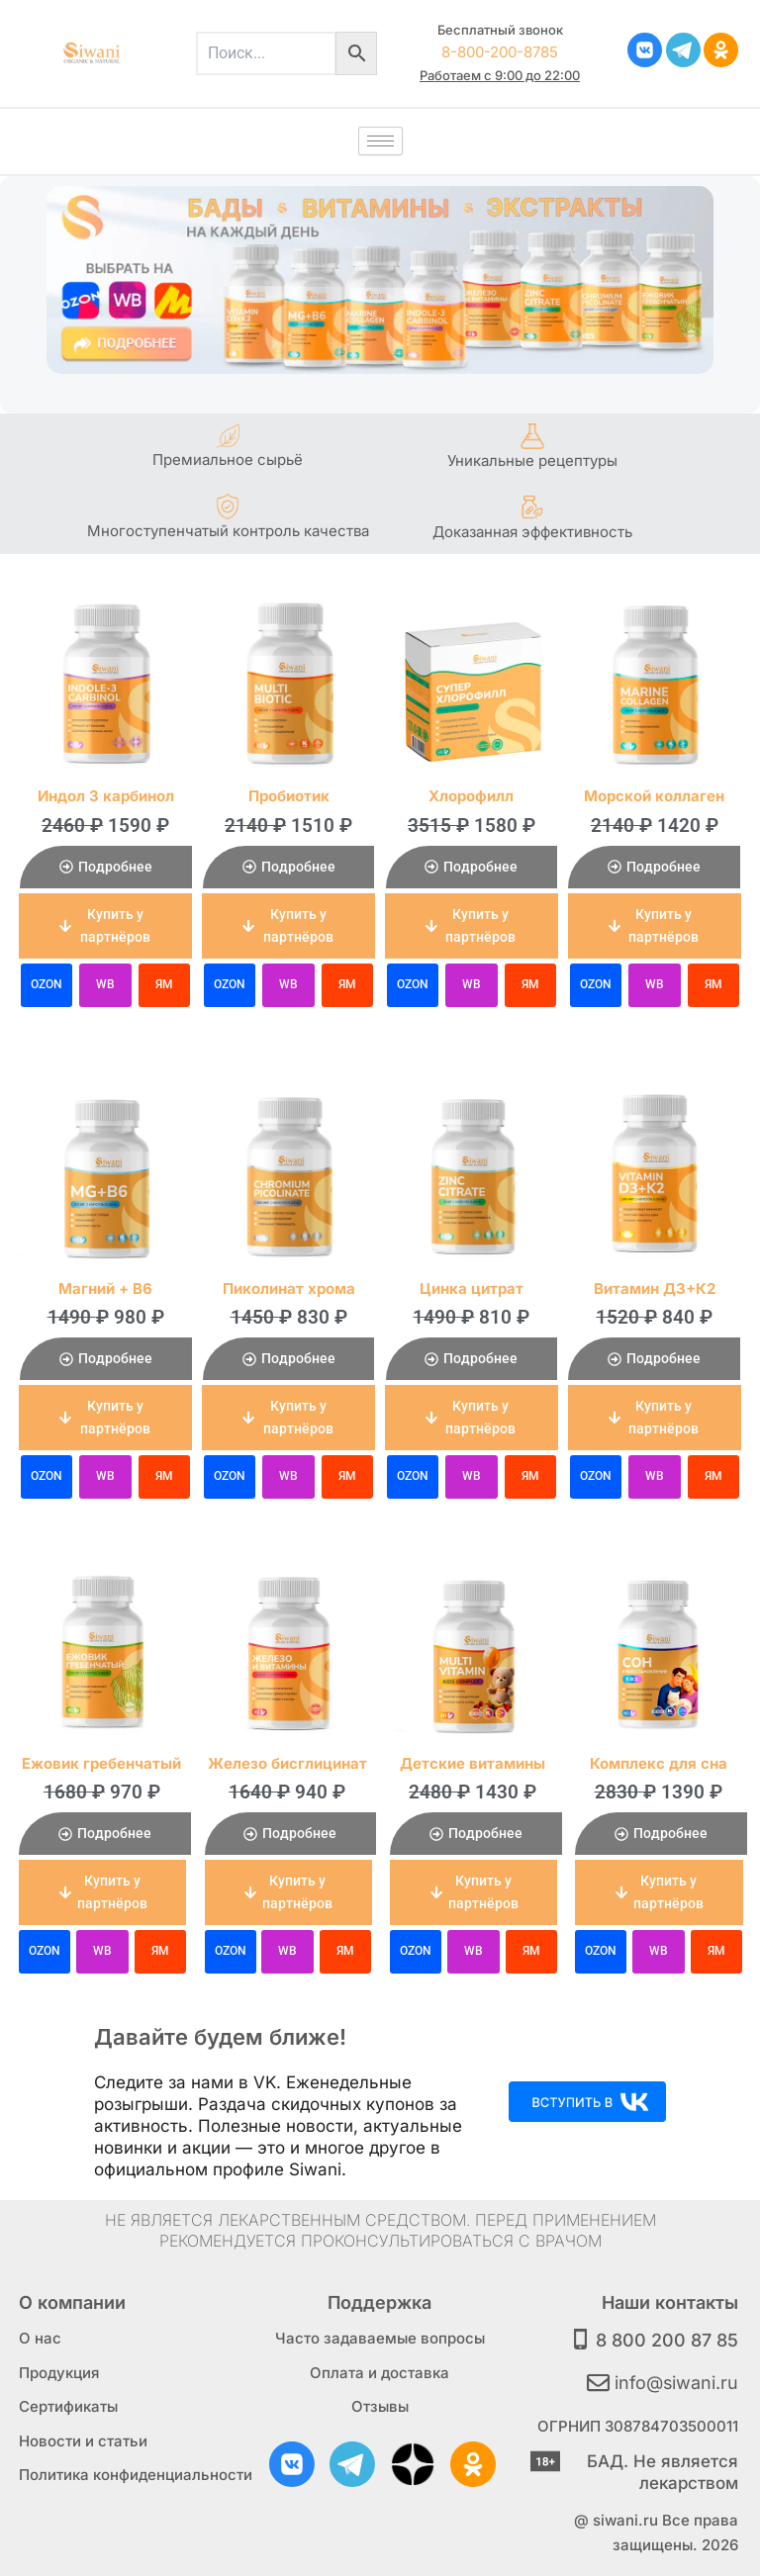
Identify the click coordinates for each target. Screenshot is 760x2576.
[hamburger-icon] (380, 141)
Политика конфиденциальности (135, 2474)
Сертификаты (68, 2406)
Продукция (59, 2372)
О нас (40, 2338)
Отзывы (380, 2406)
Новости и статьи (83, 2441)
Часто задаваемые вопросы (380, 2338)
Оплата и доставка (379, 2372)
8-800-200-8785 (499, 52)
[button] (105, 926)
